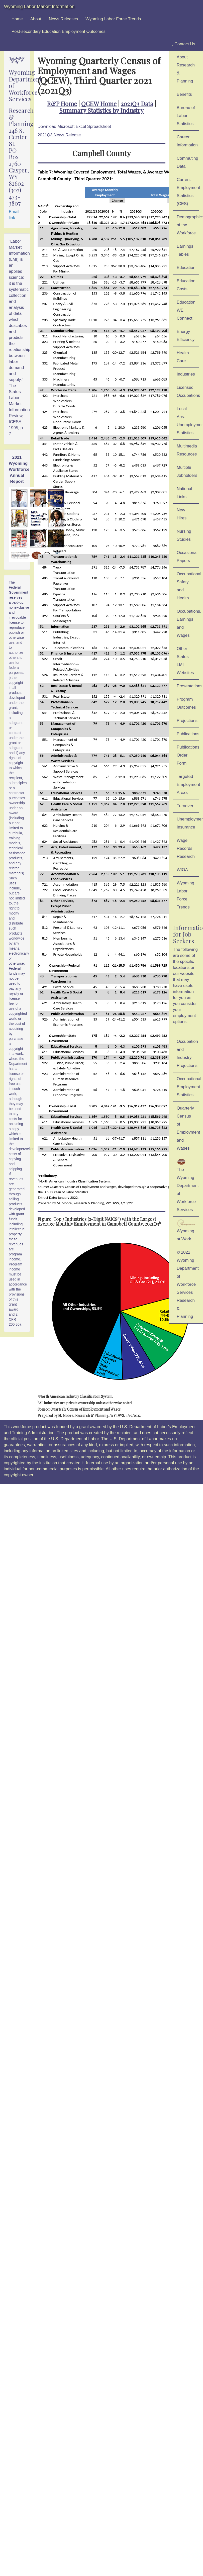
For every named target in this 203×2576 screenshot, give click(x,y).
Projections (187, 720)
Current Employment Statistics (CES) (188, 191)
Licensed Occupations (188, 391)
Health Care (183, 356)
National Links (184, 492)
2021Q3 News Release (59, 135)
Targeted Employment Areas (188, 784)
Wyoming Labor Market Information (39, 6)
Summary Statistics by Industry (101, 110)
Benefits (184, 94)
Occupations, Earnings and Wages (188, 623)
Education (186, 267)
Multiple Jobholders (187, 471)
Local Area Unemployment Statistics (188, 420)
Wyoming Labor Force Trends (113, 19)
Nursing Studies (184, 535)
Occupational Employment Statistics (188, 1086)
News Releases (63, 19)
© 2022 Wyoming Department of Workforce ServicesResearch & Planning (188, 1284)
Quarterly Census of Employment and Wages (188, 1128)
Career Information (187, 141)
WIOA (182, 869)
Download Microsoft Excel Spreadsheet (74, 126)
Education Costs (186, 285)
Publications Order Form (188, 755)
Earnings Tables (185, 250)
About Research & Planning (186, 69)
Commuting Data (187, 162)
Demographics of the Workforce (188, 225)
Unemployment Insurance (188, 823)
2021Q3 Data (137, 104)
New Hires (181, 514)
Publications (188, 733)
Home (17, 19)
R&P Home (62, 104)
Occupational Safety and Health (188, 586)
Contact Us (183, 44)
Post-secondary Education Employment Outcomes (59, 31)
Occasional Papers (187, 556)
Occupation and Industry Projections (187, 1053)
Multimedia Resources (187, 450)
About (35, 19)
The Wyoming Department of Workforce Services (188, 1185)
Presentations (188, 686)
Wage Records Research (186, 848)
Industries (186, 374)
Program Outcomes (186, 703)
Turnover (185, 805)
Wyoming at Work (186, 1230)
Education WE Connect (186, 310)
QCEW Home (99, 104)
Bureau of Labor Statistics (186, 115)
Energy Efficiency (186, 335)
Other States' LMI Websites (185, 660)
